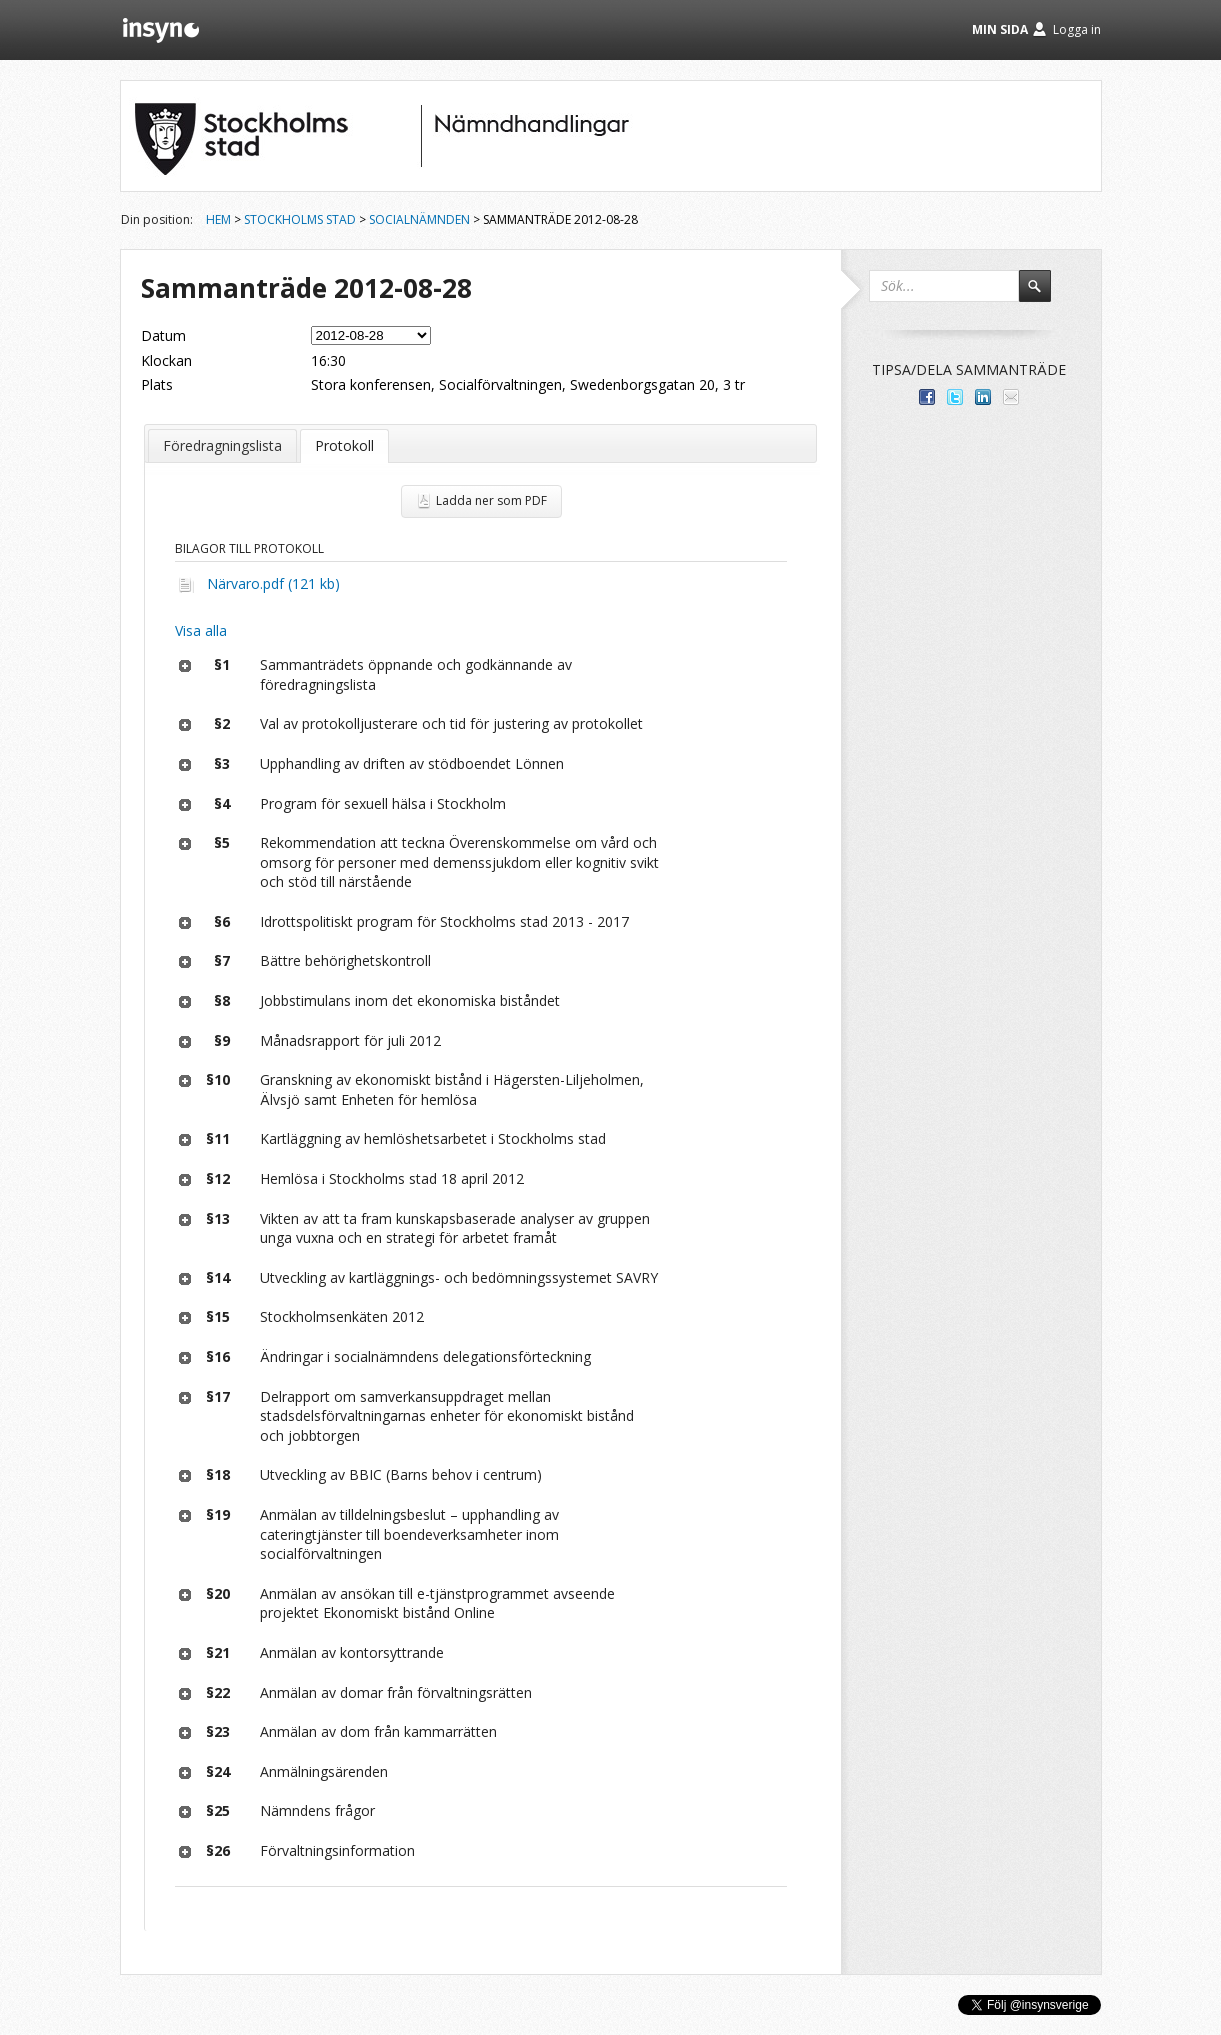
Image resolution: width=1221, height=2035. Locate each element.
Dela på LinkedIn (983, 397)
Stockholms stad (300, 219)
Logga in (1077, 29)
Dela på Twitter (955, 397)
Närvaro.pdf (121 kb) (273, 583)
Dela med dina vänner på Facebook (927, 397)
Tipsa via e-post (1011, 397)
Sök (1044, 295)
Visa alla (201, 630)
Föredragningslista (222, 445)
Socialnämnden (419, 219)
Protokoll (344, 445)
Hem (218, 219)
